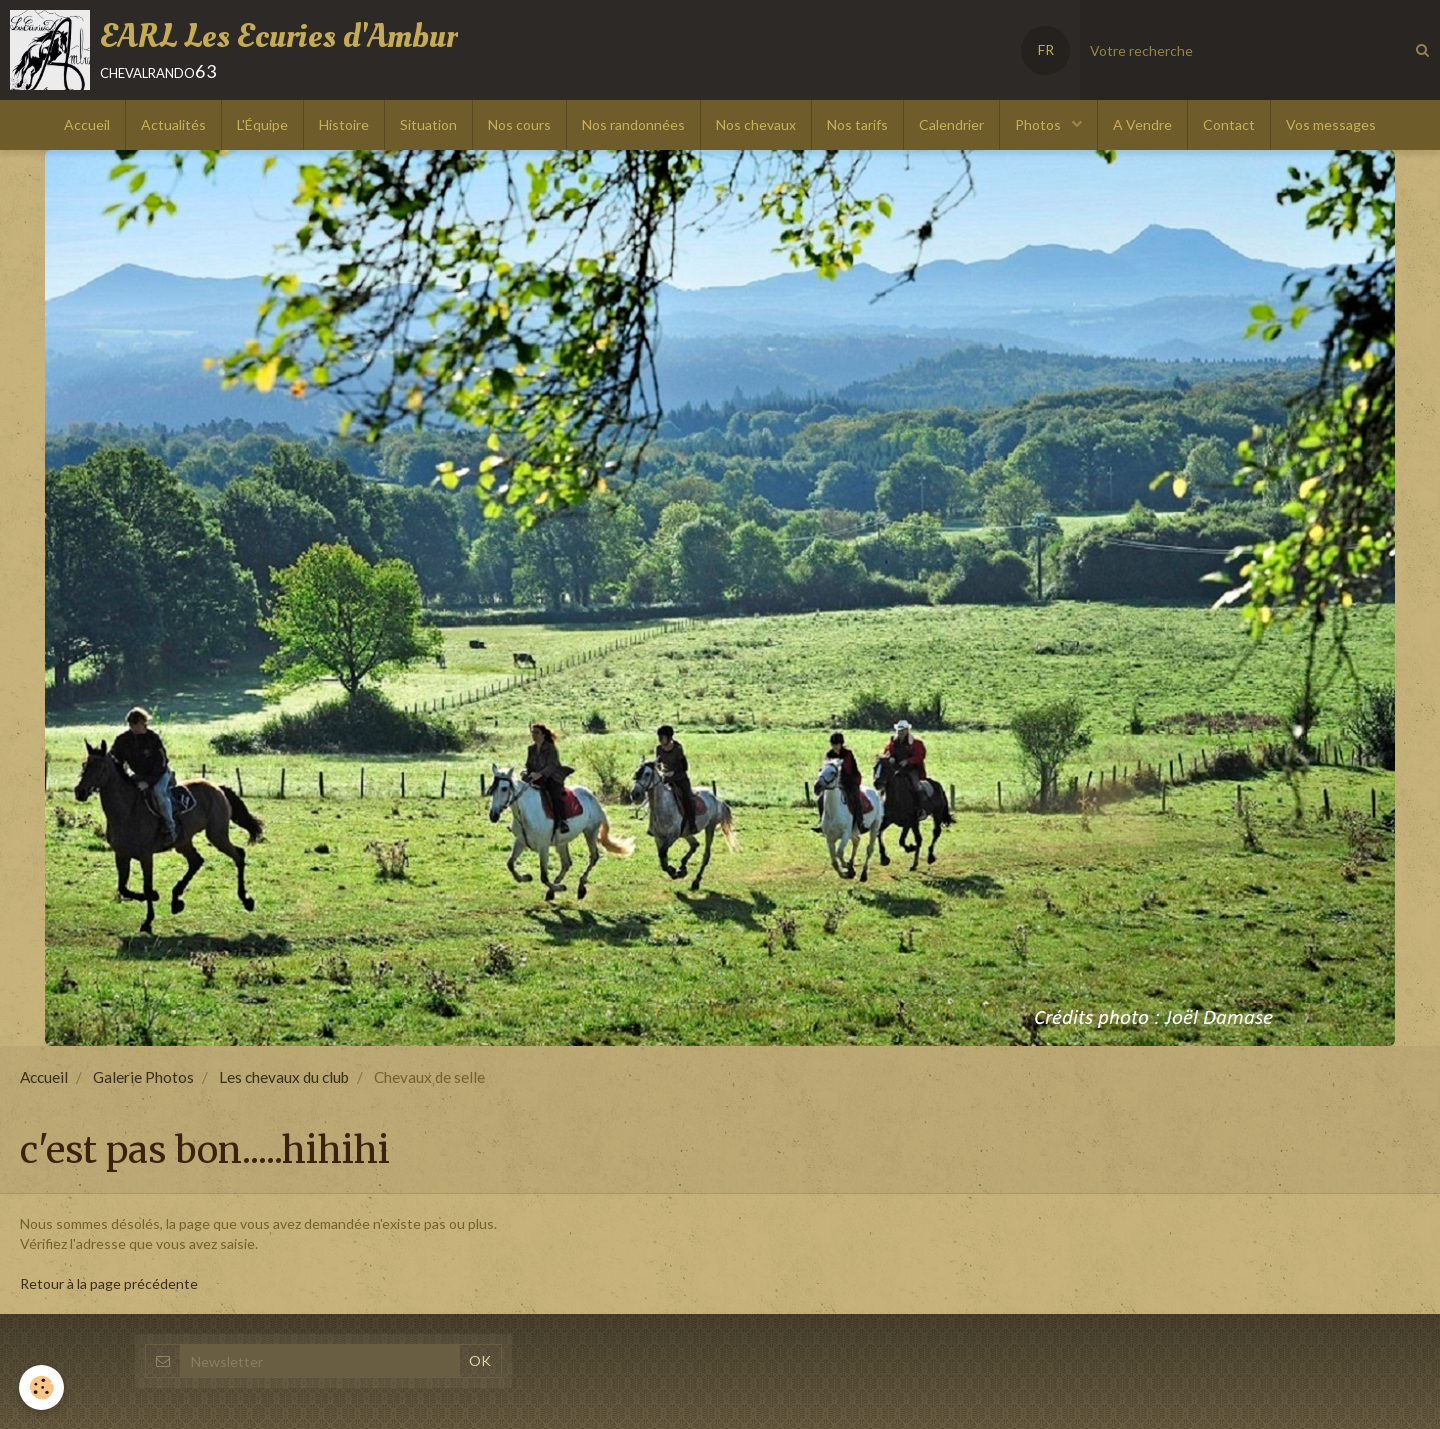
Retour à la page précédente (109, 1283)
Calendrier (951, 124)
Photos (1039, 124)
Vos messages (1331, 124)
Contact (1229, 124)
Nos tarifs (857, 124)
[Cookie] (42, 1387)
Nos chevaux (756, 124)
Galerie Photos (143, 1077)
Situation (428, 124)
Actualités (173, 124)
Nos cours (519, 124)
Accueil (87, 124)
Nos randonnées (633, 124)
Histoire (344, 124)
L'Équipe (262, 124)
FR (1046, 49)
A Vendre (1142, 124)
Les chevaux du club (284, 1077)
